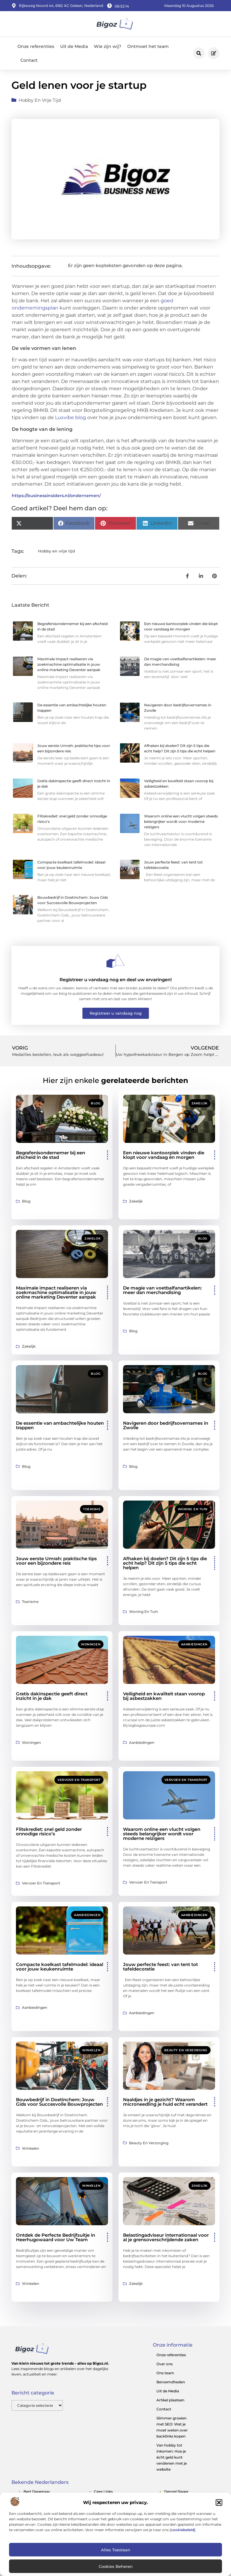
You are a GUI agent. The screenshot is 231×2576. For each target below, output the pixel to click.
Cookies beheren (116, 2566)
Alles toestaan (115, 2549)
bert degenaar (36, 2491)
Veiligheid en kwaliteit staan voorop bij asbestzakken (164, 1696)
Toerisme (91, 1509)
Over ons (164, 2364)
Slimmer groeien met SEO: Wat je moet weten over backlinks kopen (172, 2427)
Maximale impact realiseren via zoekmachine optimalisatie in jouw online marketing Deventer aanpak (68, 664)
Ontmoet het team (148, 46)
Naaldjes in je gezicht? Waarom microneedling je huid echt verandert (165, 2102)
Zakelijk (200, 1103)
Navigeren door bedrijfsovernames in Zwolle (165, 1425)
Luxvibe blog (70, 417)
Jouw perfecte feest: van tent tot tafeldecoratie (160, 1967)
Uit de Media (74, 46)
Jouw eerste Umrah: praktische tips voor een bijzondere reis (56, 1561)
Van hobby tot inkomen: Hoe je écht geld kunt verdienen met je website (171, 2457)
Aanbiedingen (194, 1644)
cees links (103, 2491)
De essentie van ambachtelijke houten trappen (60, 1425)
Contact (29, 60)
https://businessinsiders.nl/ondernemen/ (56, 495)
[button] (219, 2503)
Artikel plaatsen (170, 2400)
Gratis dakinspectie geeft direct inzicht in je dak (52, 1696)
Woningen (90, 1644)
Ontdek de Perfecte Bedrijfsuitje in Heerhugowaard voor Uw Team (55, 2237)
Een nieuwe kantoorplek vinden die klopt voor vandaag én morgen (163, 1155)
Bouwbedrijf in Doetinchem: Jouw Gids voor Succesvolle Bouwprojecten (59, 2102)
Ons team (165, 2373)
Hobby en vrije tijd (40, 100)
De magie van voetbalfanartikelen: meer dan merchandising (162, 1290)
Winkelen (91, 2050)
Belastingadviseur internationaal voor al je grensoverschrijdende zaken (166, 2237)
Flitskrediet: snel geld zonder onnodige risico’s (49, 1831)
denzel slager (176, 2491)
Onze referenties (35, 46)
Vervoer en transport (78, 1780)
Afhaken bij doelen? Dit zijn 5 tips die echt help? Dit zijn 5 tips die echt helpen (165, 1563)
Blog (95, 1103)
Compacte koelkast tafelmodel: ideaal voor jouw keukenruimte (59, 1967)
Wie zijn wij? (107, 46)
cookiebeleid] (183, 2530)
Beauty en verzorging (186, 2050)
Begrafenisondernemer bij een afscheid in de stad (50, 1155)
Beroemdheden (170, 2382)
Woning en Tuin (193, 1509)
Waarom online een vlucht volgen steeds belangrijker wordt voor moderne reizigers (181, 821)
